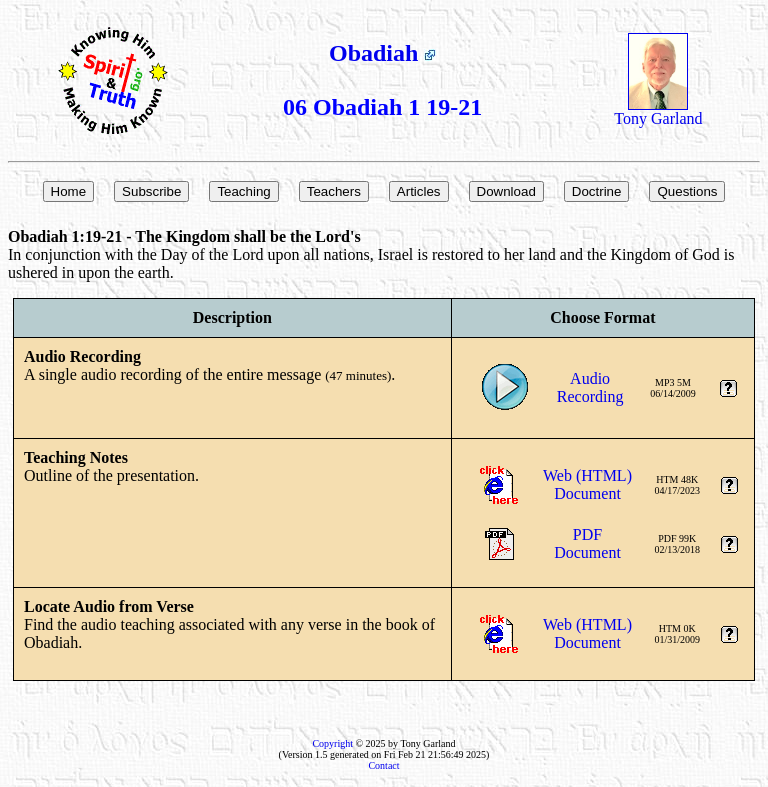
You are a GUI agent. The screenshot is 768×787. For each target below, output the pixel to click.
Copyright (332, 743)
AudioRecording (590, 387)
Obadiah (382, 53)
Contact (383, 765)
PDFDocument (587, 543)
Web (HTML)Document (587, 484)
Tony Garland (658, 111)
